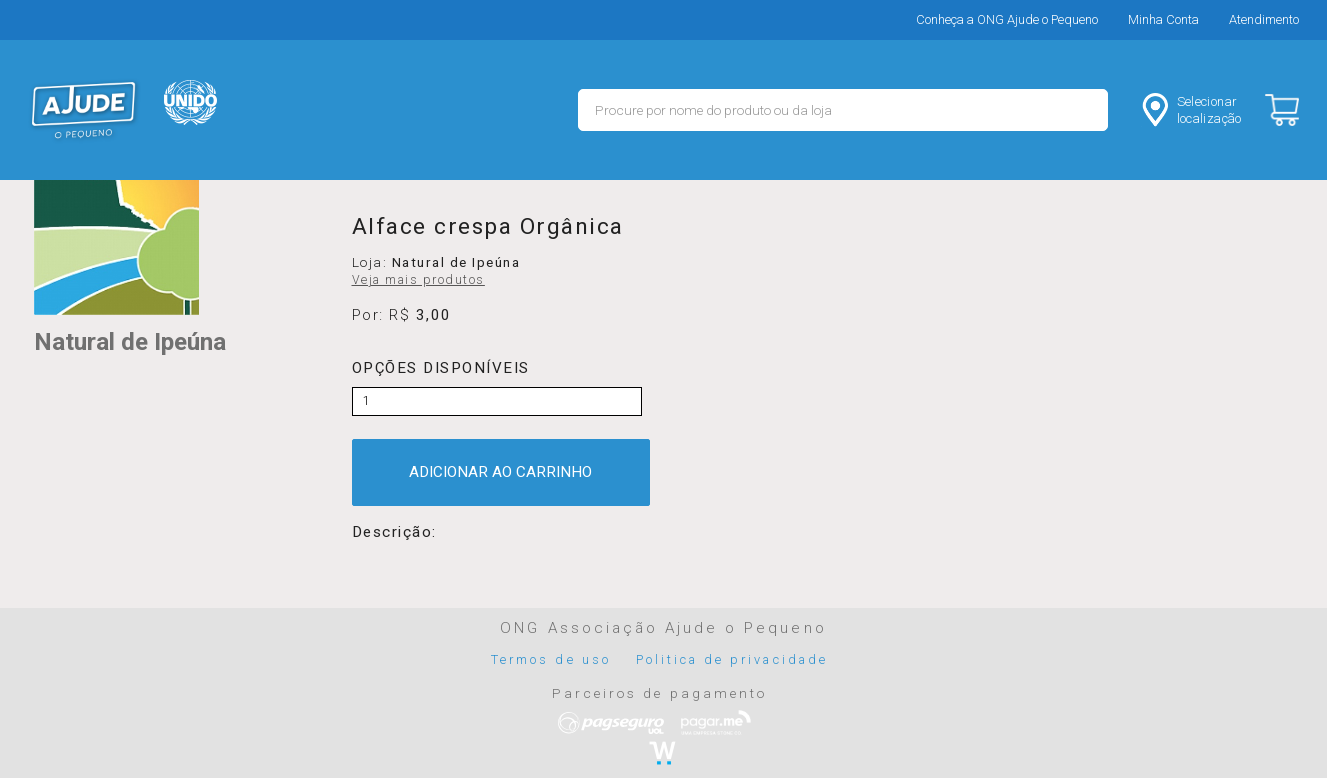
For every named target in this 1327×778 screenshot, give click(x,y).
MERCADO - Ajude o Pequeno (84, 110)
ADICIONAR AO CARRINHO (500, 472)
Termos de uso (551, 659)
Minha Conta (1163, 19)
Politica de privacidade (732, 659)
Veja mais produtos (418, 280)
